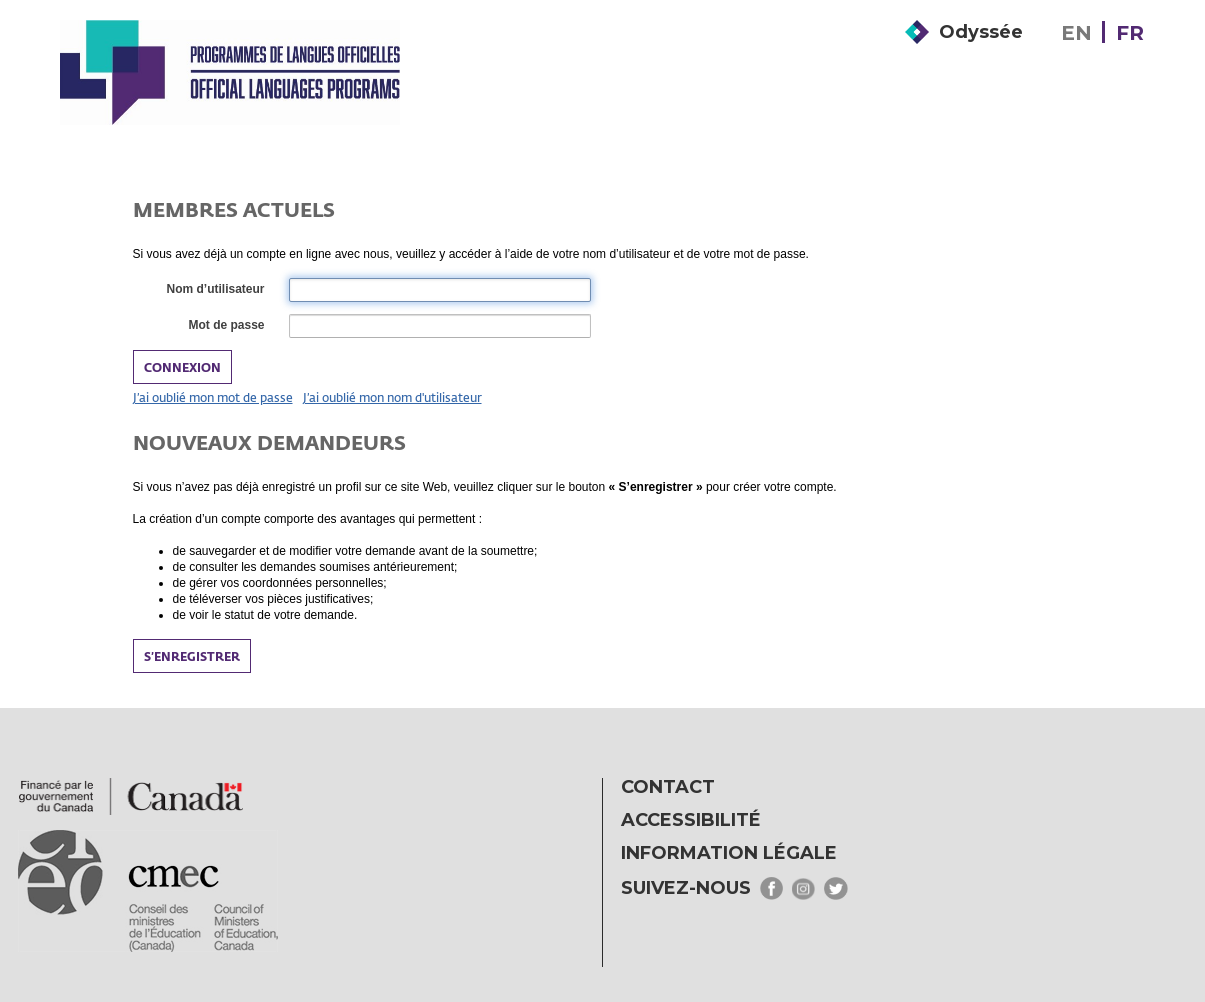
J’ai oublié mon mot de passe (213, 397)
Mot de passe (225, 326)
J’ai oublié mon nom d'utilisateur (392, 397)
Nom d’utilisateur (214, 290)
